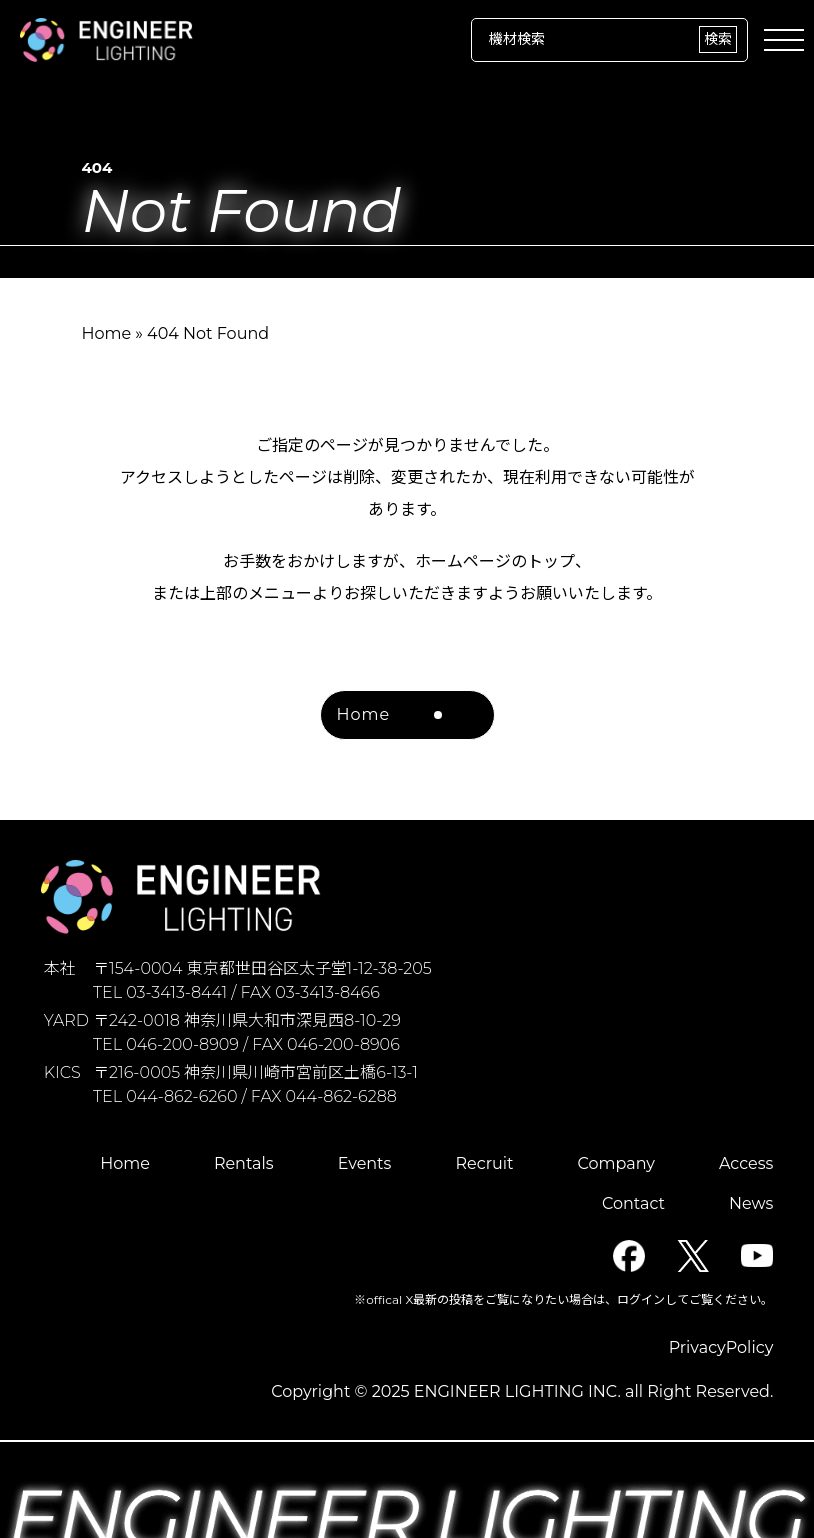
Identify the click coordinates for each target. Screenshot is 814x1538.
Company (616, 1163)
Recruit (484, 1163)
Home (106, 333)
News (751, 1203)
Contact (633, 1203)
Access (746, 1163)
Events (365, 1163)
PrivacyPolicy (721, 1347)
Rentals (244, 1163)
